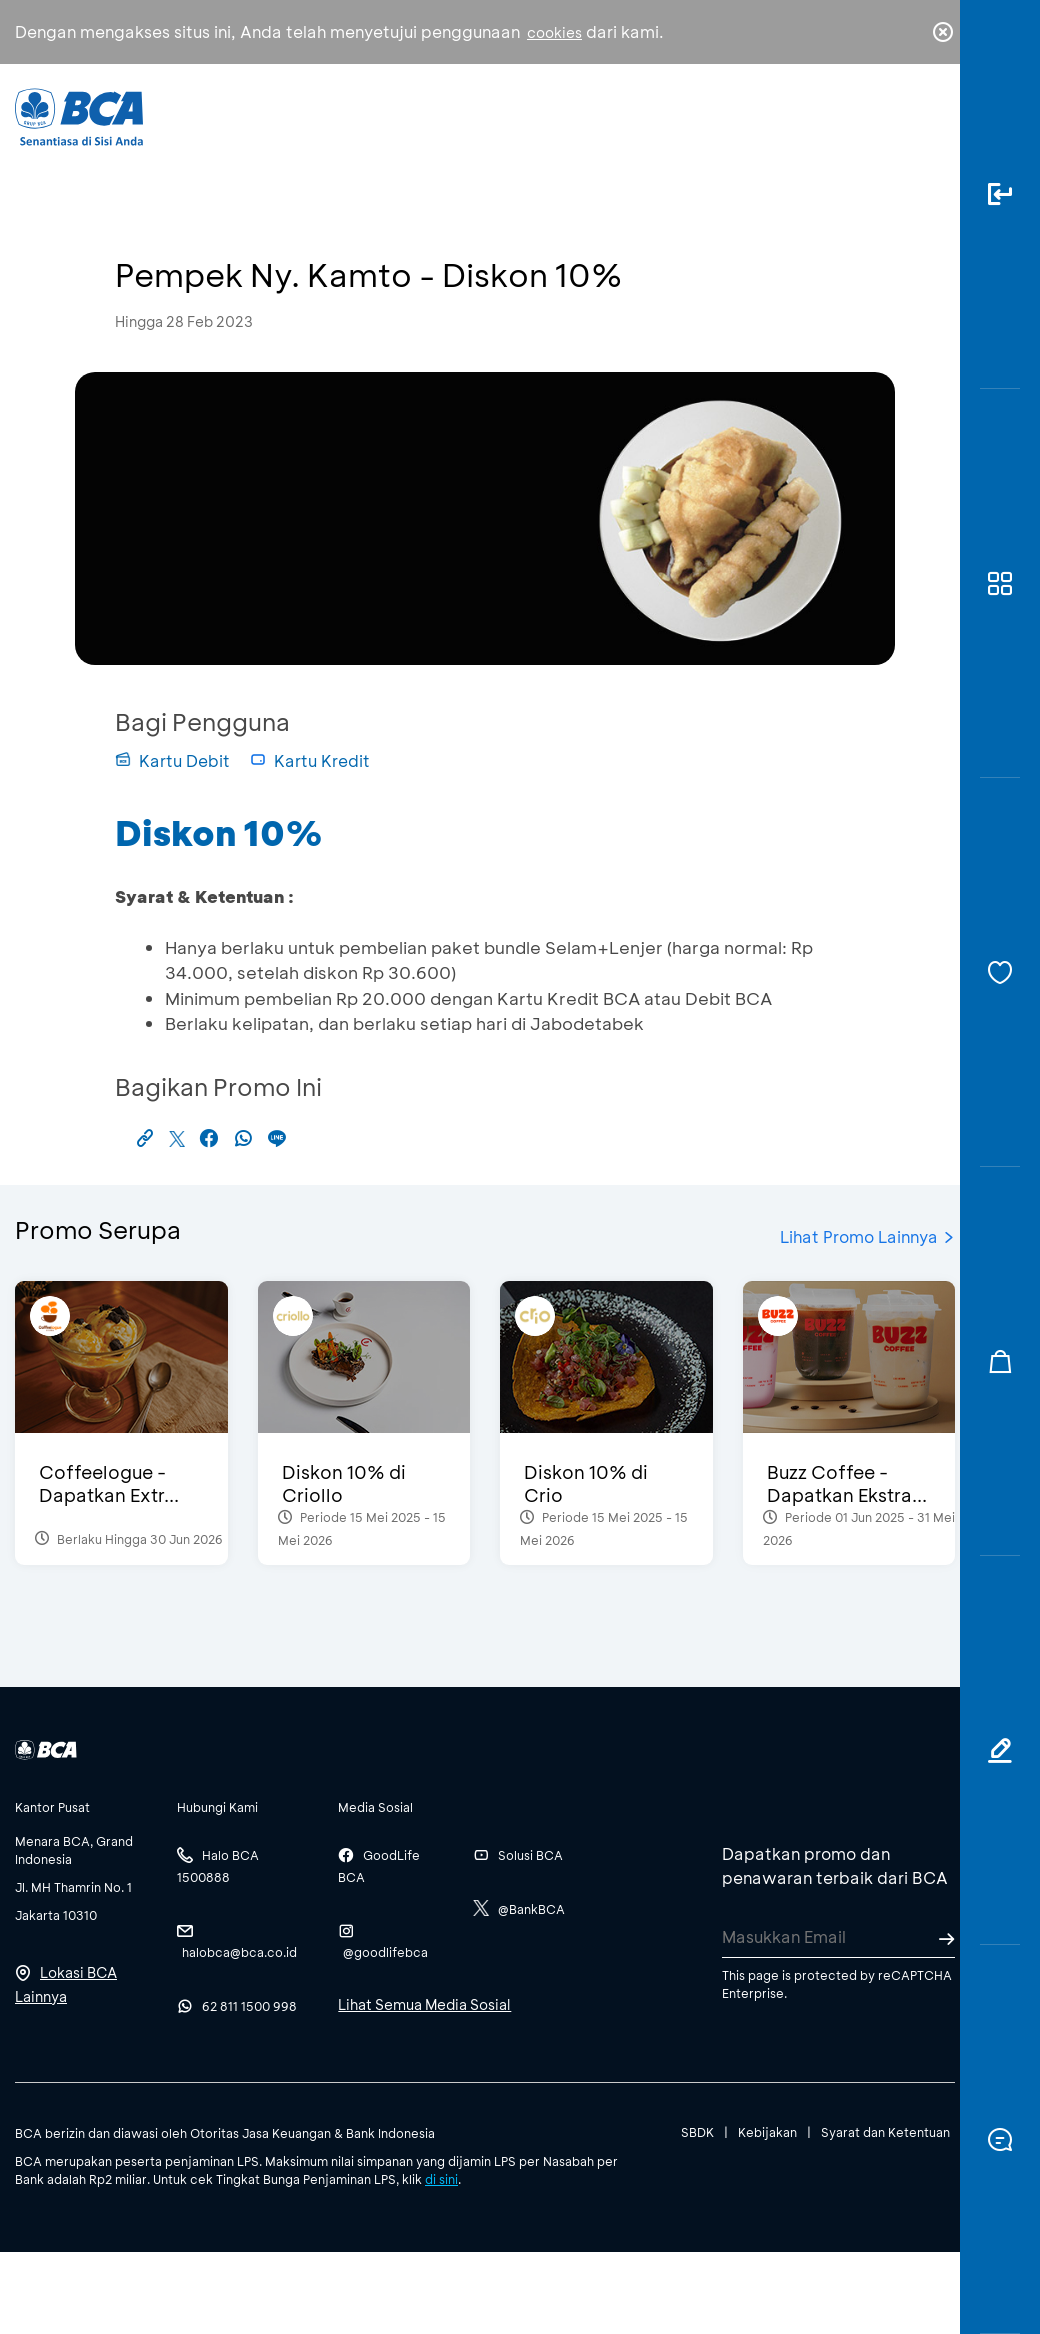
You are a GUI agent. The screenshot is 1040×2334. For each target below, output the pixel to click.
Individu (376, 125)
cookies (554, 32)
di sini (441, 2179)
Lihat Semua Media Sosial (424, 2004)
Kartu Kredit (310, 760)
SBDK (697, 2132)
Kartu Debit (172, 760)
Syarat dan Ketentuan (885, 2132)
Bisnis (473, 130)
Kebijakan (767, 2132)
